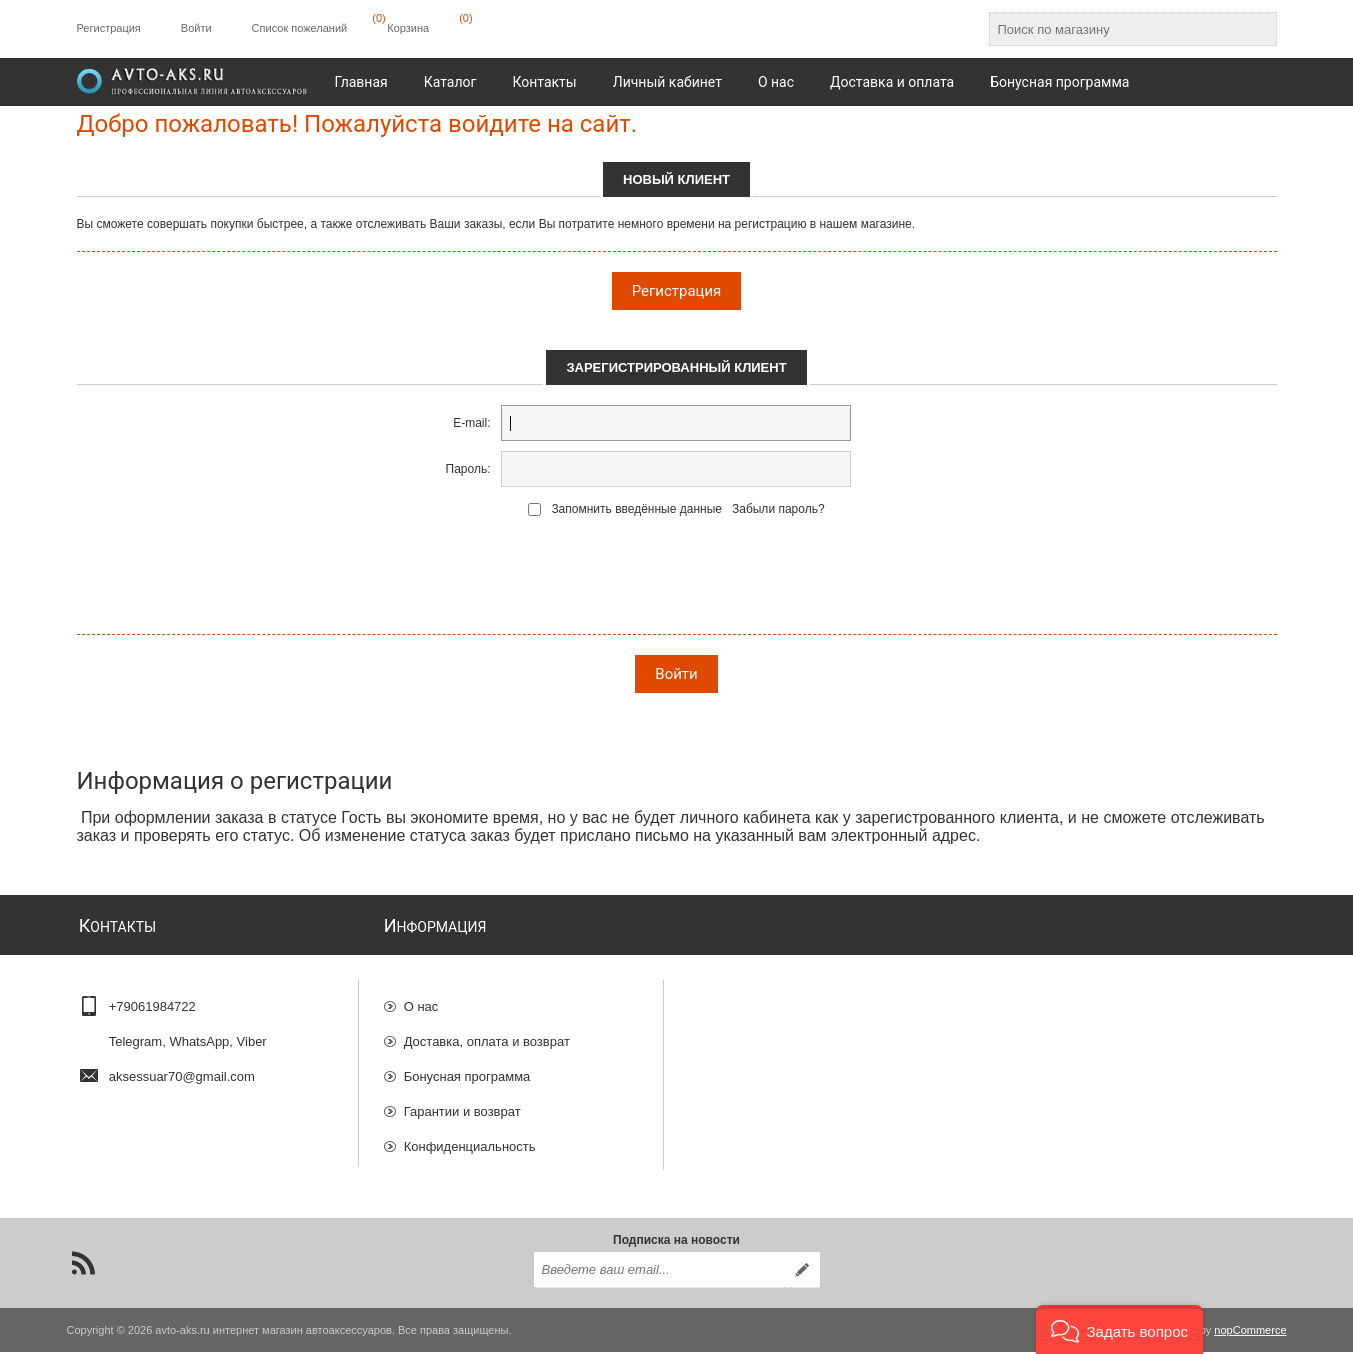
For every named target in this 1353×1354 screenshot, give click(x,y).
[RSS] (83, 1265)
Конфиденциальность (470, 1137)
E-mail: (471, 423)
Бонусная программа (467, 1067)
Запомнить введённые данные (636, 509)
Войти (196, 28)
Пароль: (468, 469)
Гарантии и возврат (462, 1102)
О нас (421, 997)
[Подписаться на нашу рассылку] (659, 1272)
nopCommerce (1250, 1332)
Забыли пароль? (778, 509)
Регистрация (109, 28)
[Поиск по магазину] (1115, 29)
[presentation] (677, 580)
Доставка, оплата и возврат (487, 1032)
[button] (1119, 1329)
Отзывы (428, 1172)
